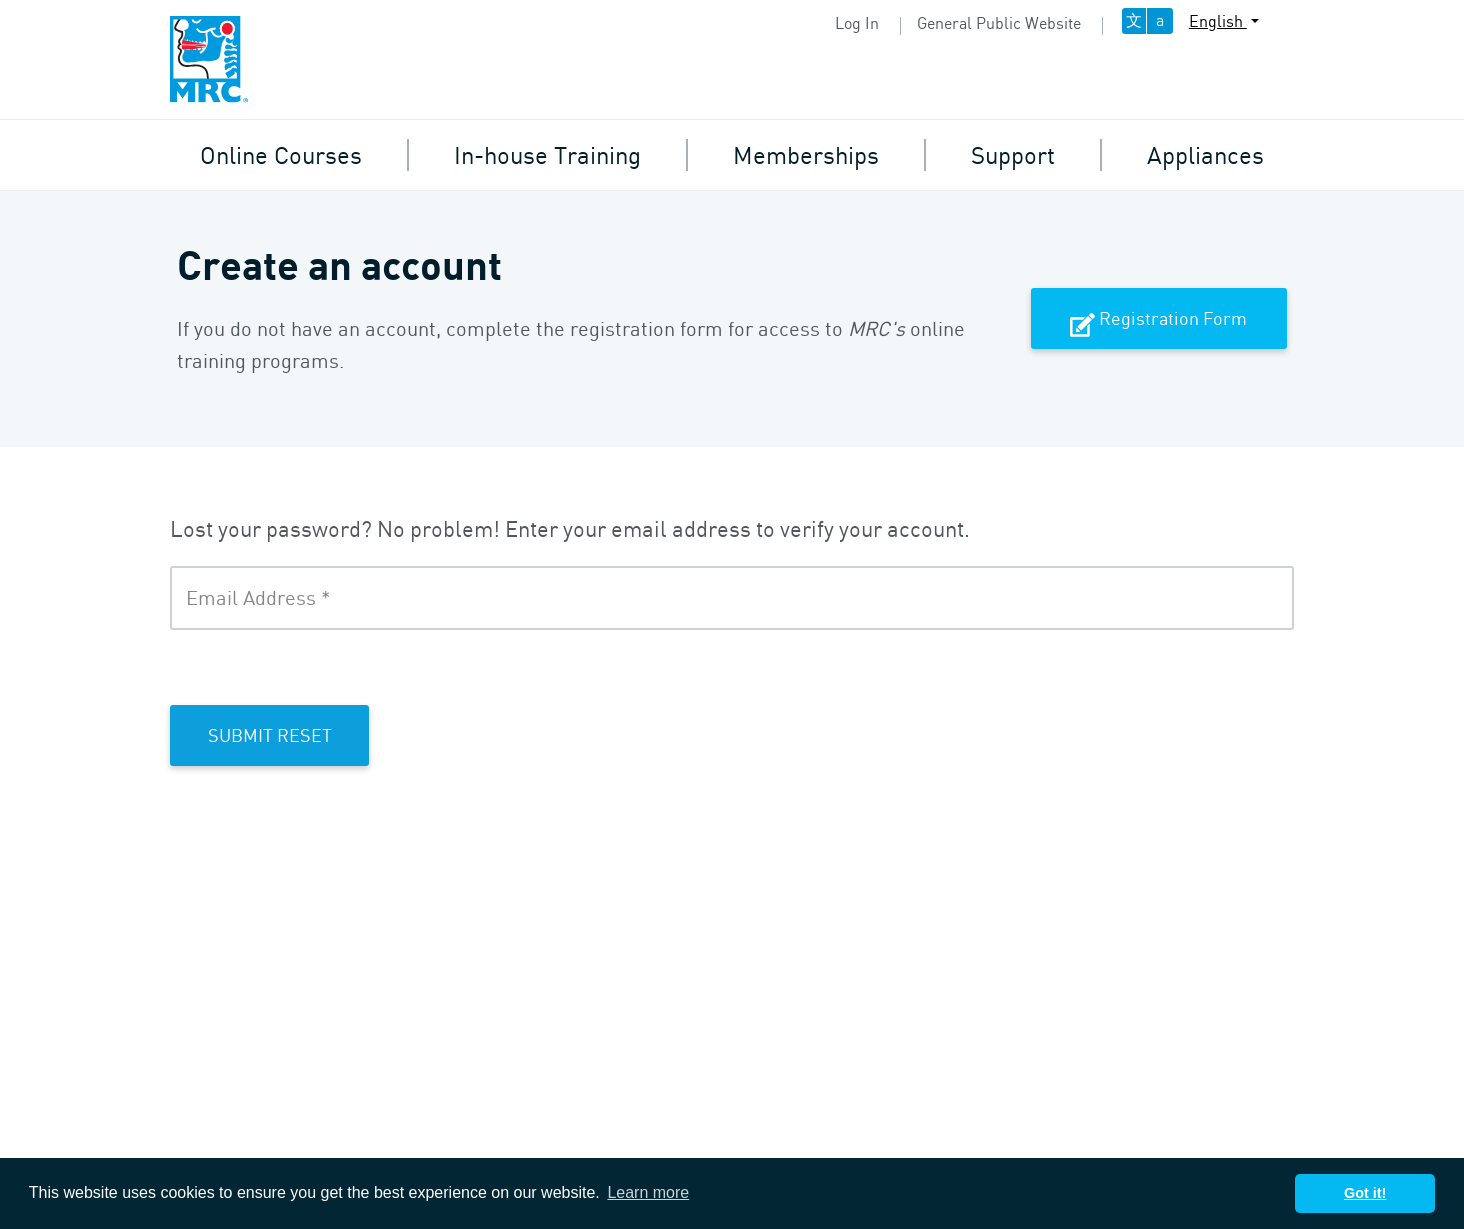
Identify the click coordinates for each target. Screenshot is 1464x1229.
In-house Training (547, 154)
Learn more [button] (648, 1192)
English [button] (1218, 21)
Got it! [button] (1365, 1193)
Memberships (806, 154)
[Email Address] (732, 598)
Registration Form (1158, 320)
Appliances (1205, 154)
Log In (857, 23)
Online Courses (281, 154)
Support (1013, 154)
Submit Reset (270, 735)
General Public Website (999, 23)
